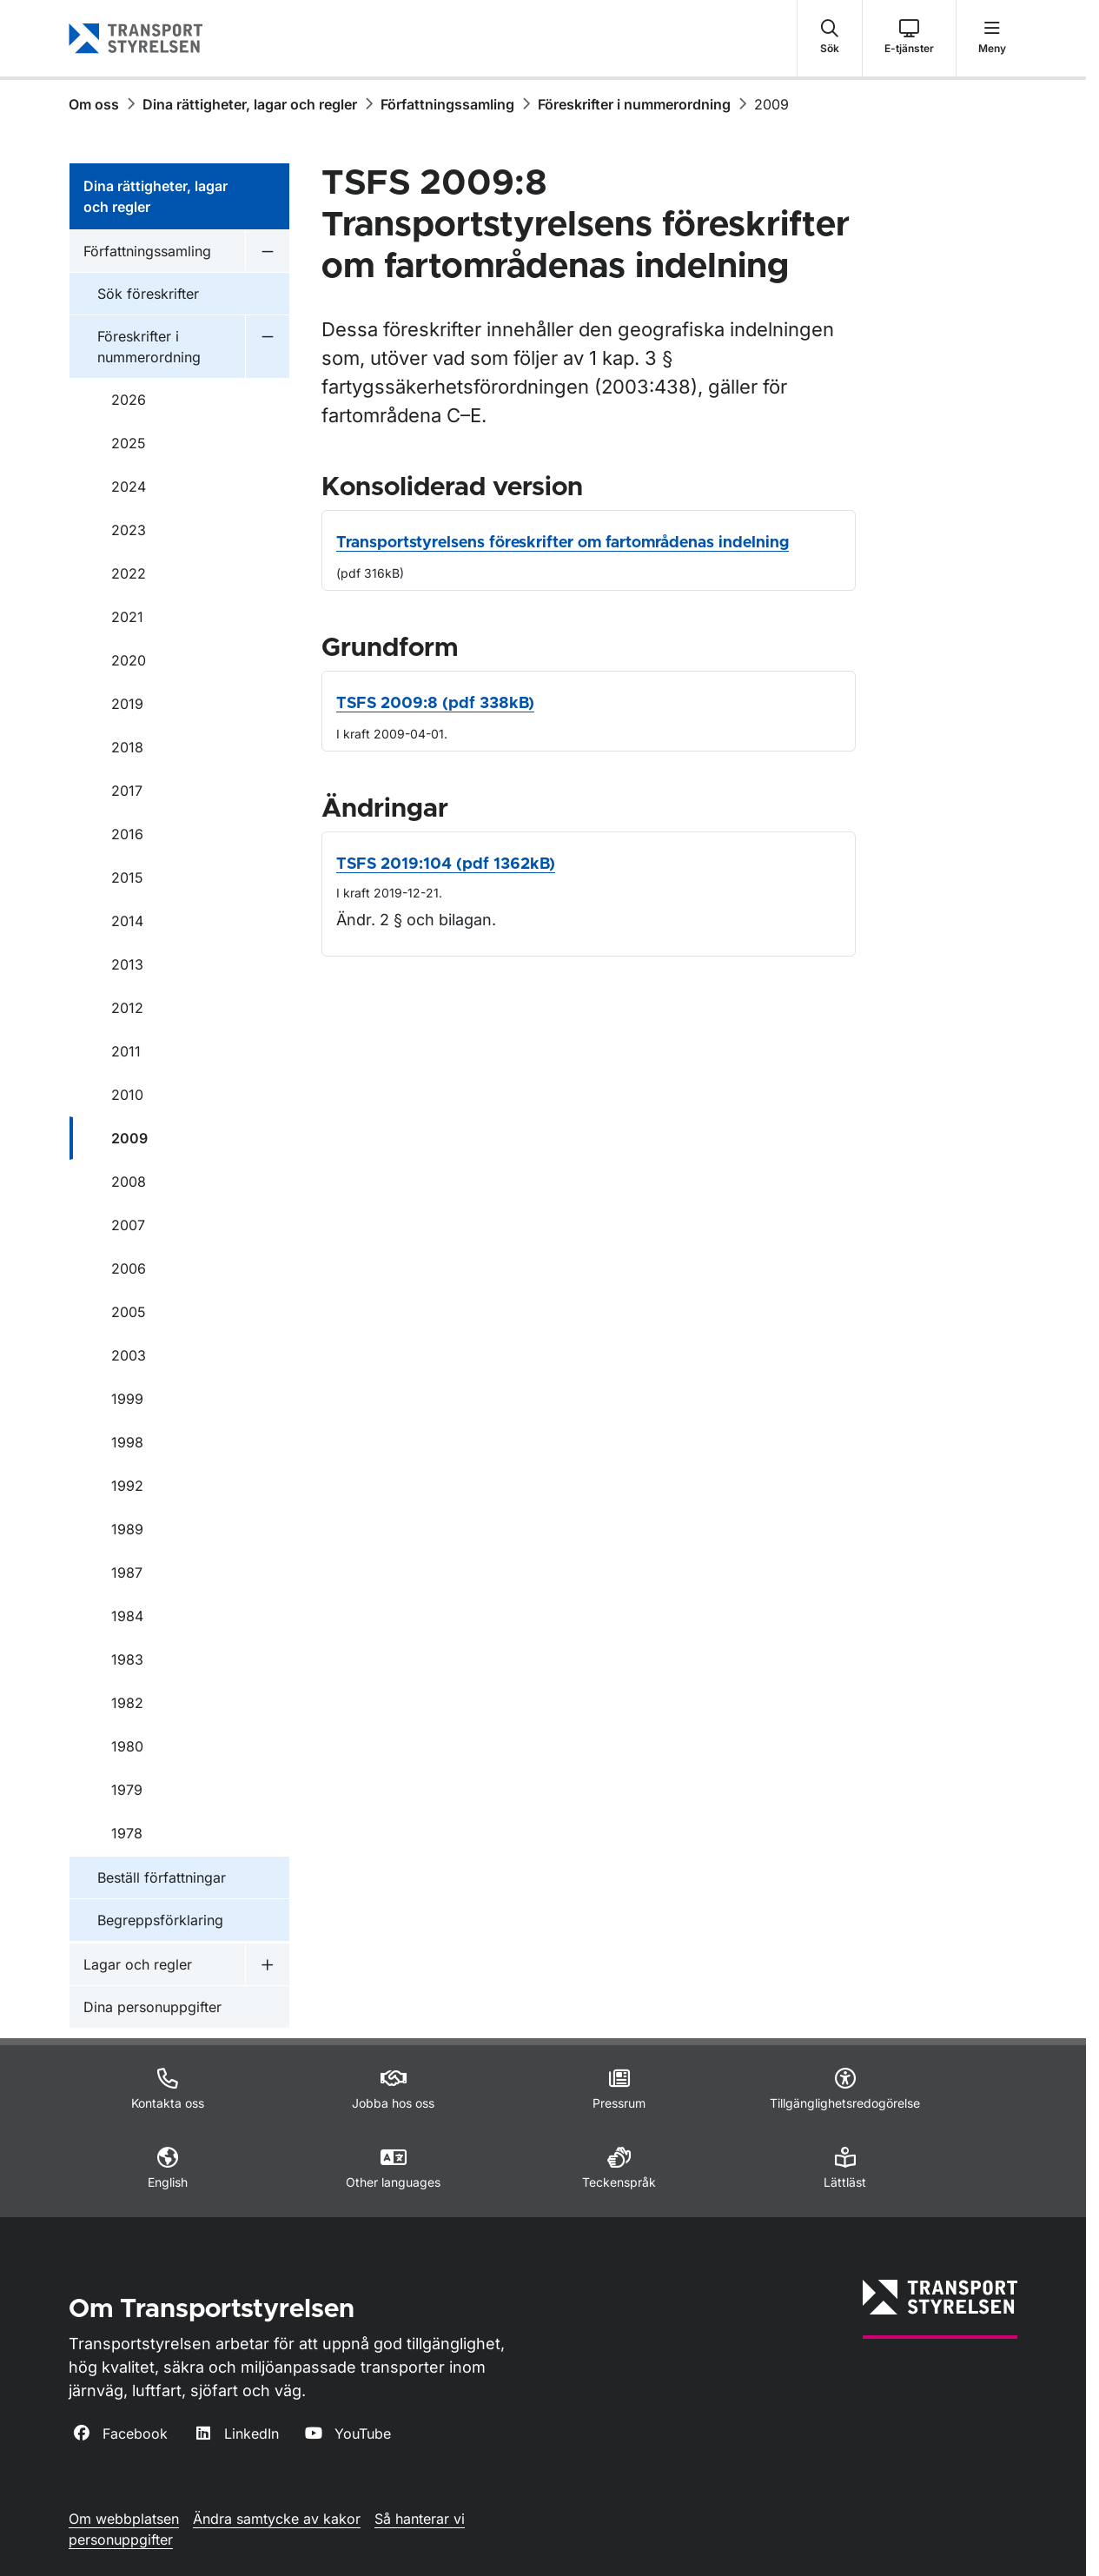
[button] (830, 38)
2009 (771, 104)
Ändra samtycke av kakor (277, 2518)
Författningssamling (447, 104)
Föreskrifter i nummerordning (634, 104)
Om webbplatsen (124, 2518)
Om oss (94, 104)
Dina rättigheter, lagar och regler (249, 104)
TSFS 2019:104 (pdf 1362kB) (445, 864)
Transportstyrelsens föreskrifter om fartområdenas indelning (562, 543)
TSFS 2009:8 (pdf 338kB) (435, 704)
